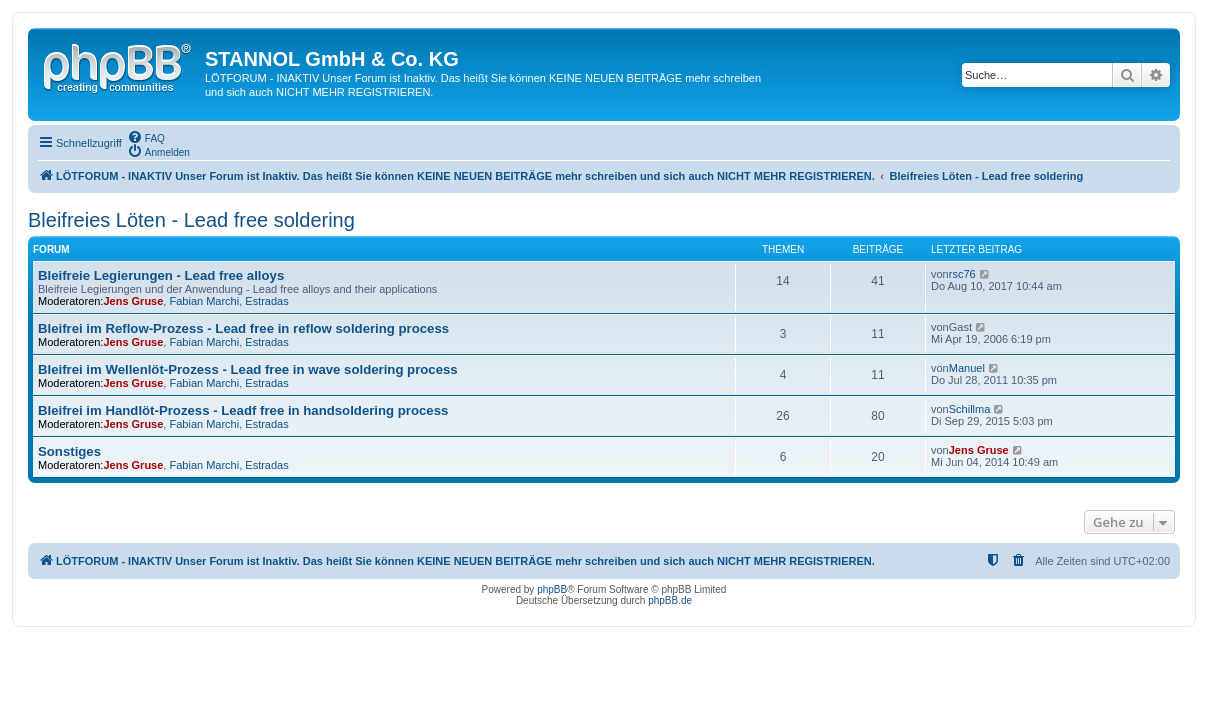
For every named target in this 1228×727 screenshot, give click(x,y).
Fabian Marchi (204, 301)
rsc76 (962, 274)
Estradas (266, 301)
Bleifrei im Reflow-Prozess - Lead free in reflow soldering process (243, 328)
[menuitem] (146, 137)
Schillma (970, 409)
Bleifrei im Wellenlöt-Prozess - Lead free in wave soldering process (248, 369)
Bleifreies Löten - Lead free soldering (191, 220)
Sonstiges (69, 451)
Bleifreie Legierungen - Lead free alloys (161, 275)
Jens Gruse (133, 301)
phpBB (552, 589)
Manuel (967, 368)
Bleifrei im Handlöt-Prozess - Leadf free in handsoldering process (243, 410)
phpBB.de (670, 600)
